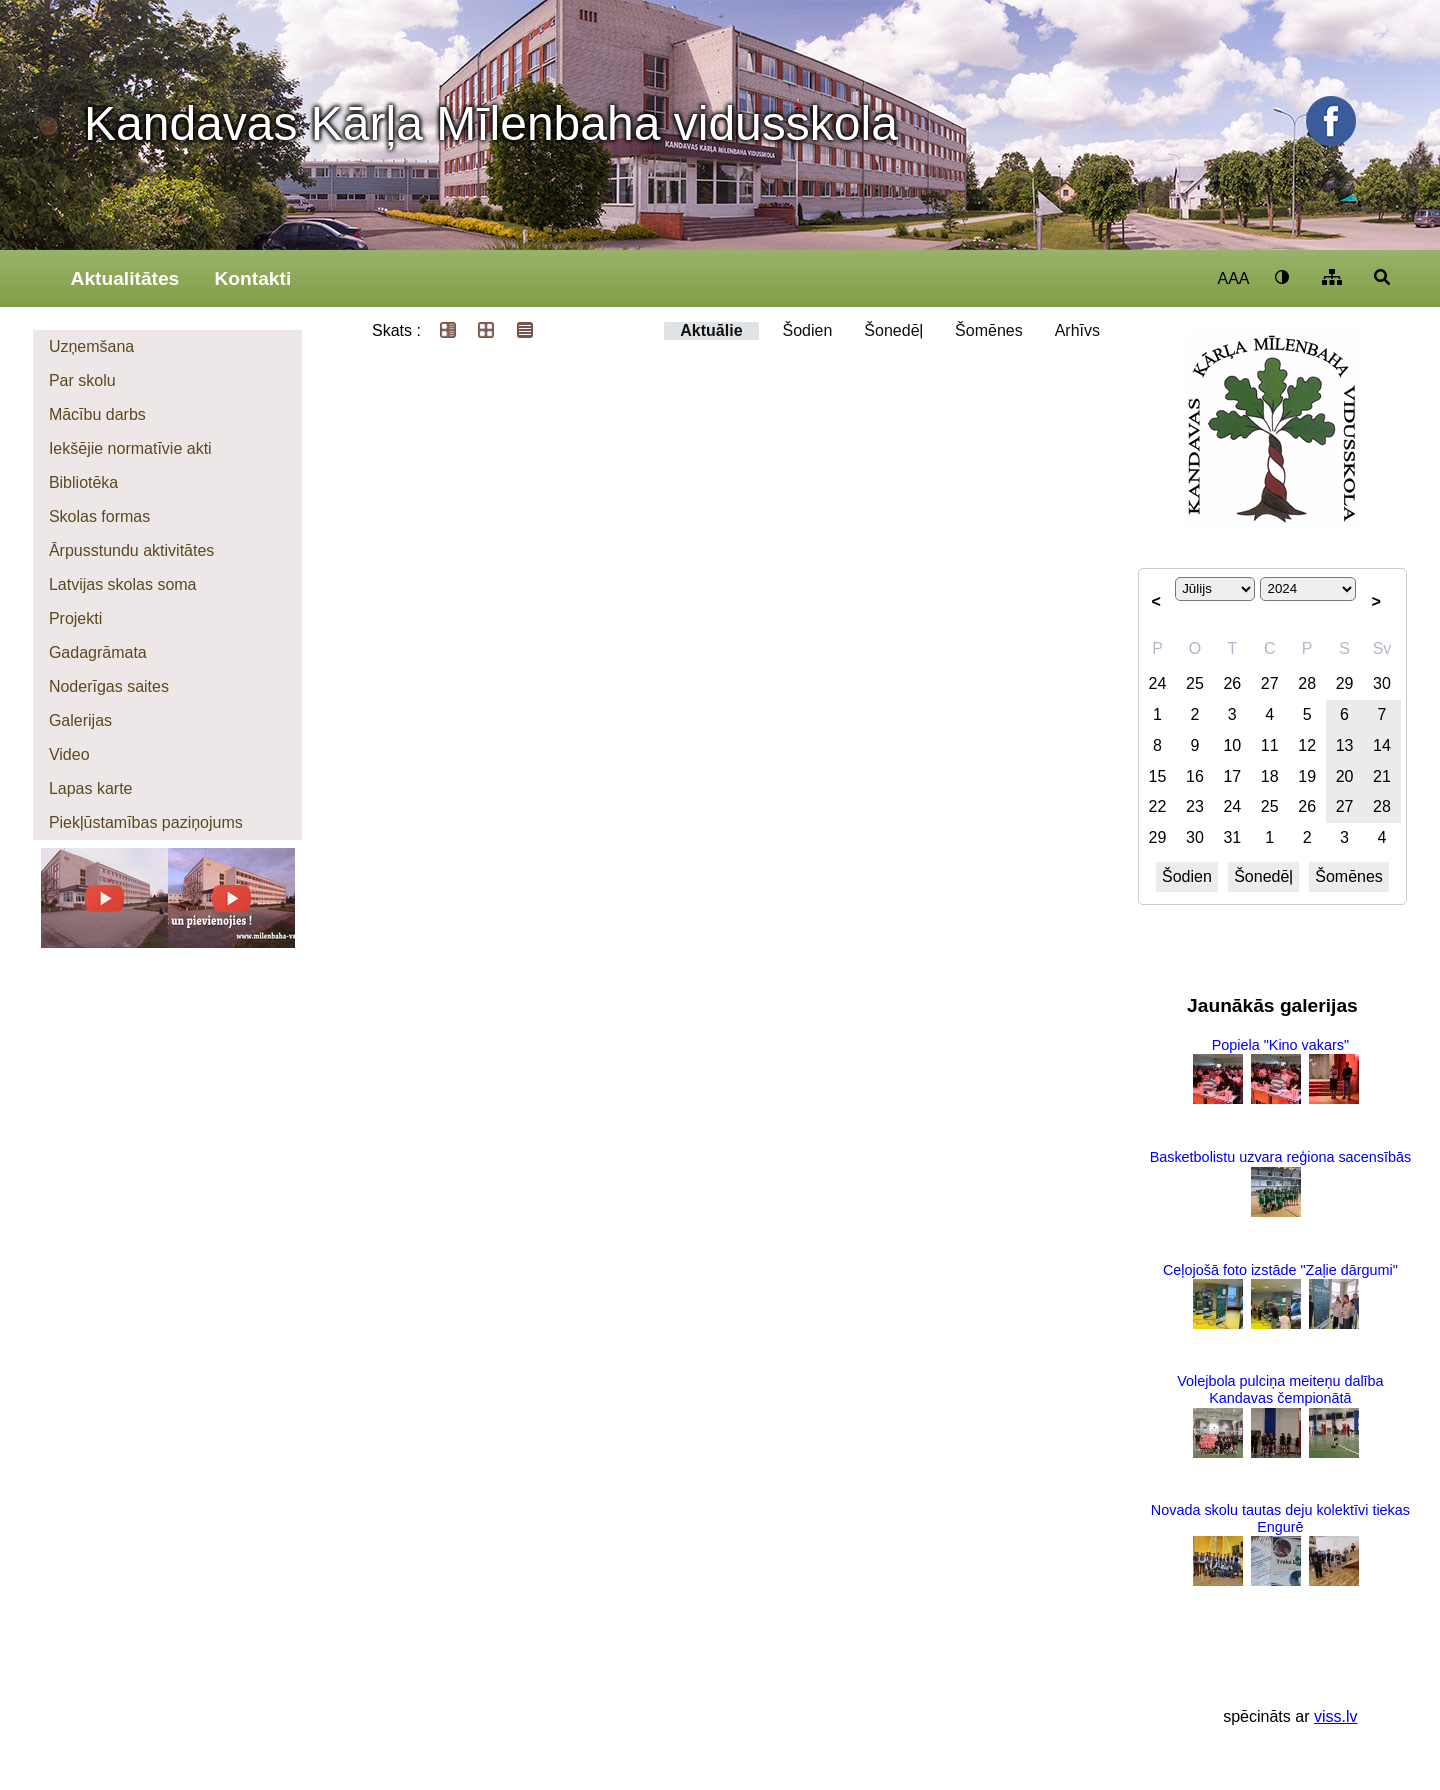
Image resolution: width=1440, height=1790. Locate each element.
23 (1195, 806)
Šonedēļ (893, 330)
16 (1195, 776)
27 (1270, 683)
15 (1158, 776)
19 (1307, 776)
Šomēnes (989, 330)
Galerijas (80, 720)
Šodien (808, 330)
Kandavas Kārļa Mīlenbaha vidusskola (491, 123)
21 (1382, 776)
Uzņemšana (91, 346)
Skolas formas (99, 516)
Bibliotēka (83, 482)
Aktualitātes (125, 278)
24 (1158, 683)
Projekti (75, 618)
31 (1232, 837)
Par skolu (82, 380)
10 (1232, 745)
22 (1158, 806)
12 (1307, 745)
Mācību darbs (97, 414)
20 (1345, 776)
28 (1307, 683)
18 (1270, 776)
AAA (1233, 278)
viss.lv (1336, 1716)
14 (1382, 745)
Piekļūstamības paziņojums (146, 822)
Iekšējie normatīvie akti (130, 448)
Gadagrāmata (98, 652)
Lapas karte (91, 788)
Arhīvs (1077, 330)
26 (1232, 683)
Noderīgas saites (109, 686)
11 (1270, 745)
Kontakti (252, 278)
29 (1345, 683)
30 (1382, 683)
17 (1232, 776)
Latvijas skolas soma (123, 584)
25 (1195, 683)
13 (1345, 745)
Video (69, 754)
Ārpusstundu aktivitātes (131, 550)
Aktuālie (711, 330)
